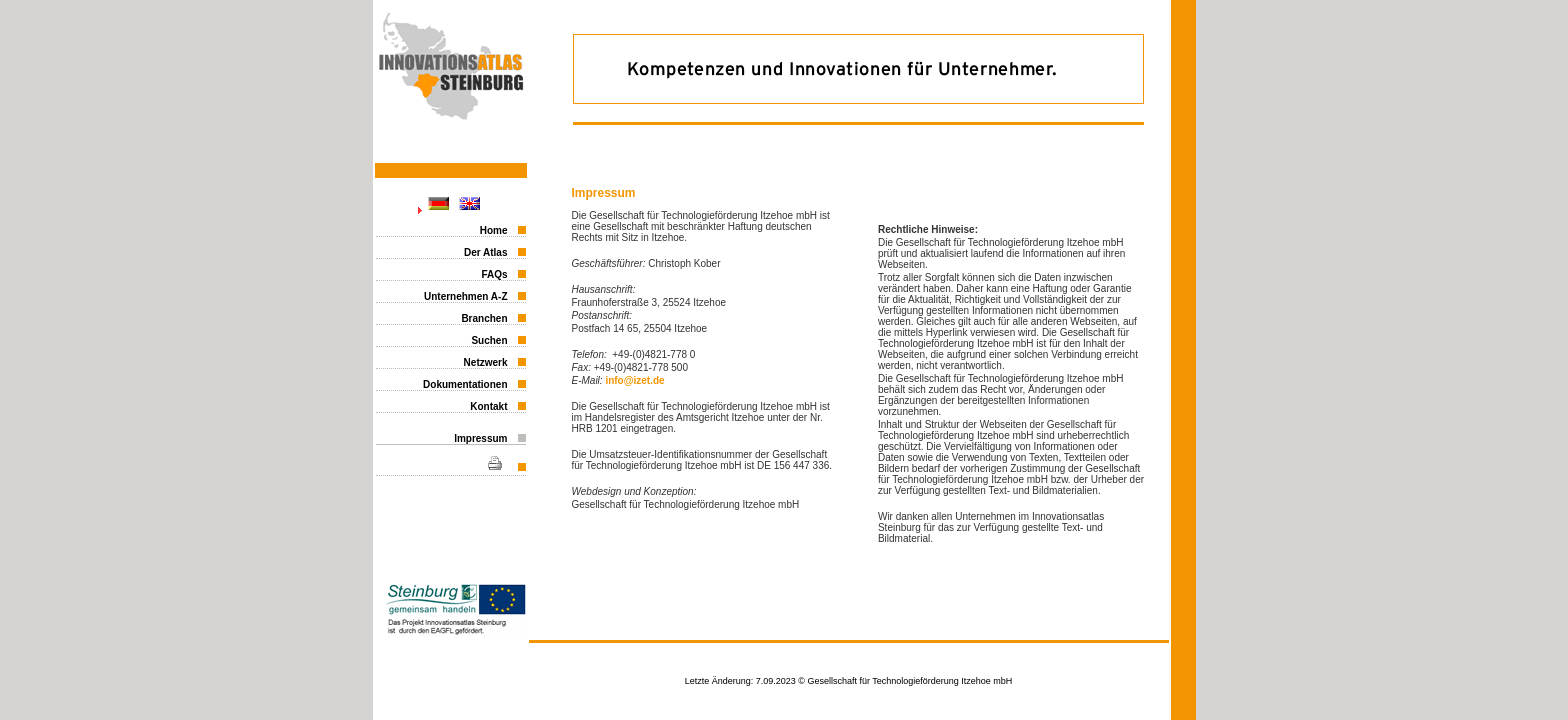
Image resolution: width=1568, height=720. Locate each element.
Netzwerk (486, 362)
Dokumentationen (465, 384)
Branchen (484, 318)
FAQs (494, 274)
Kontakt (488, 406)
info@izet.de (634, 380)
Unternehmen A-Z (466, 296)
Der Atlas (486, 252)
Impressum (480, 438)
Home (494, 230)
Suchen (489, 340)
